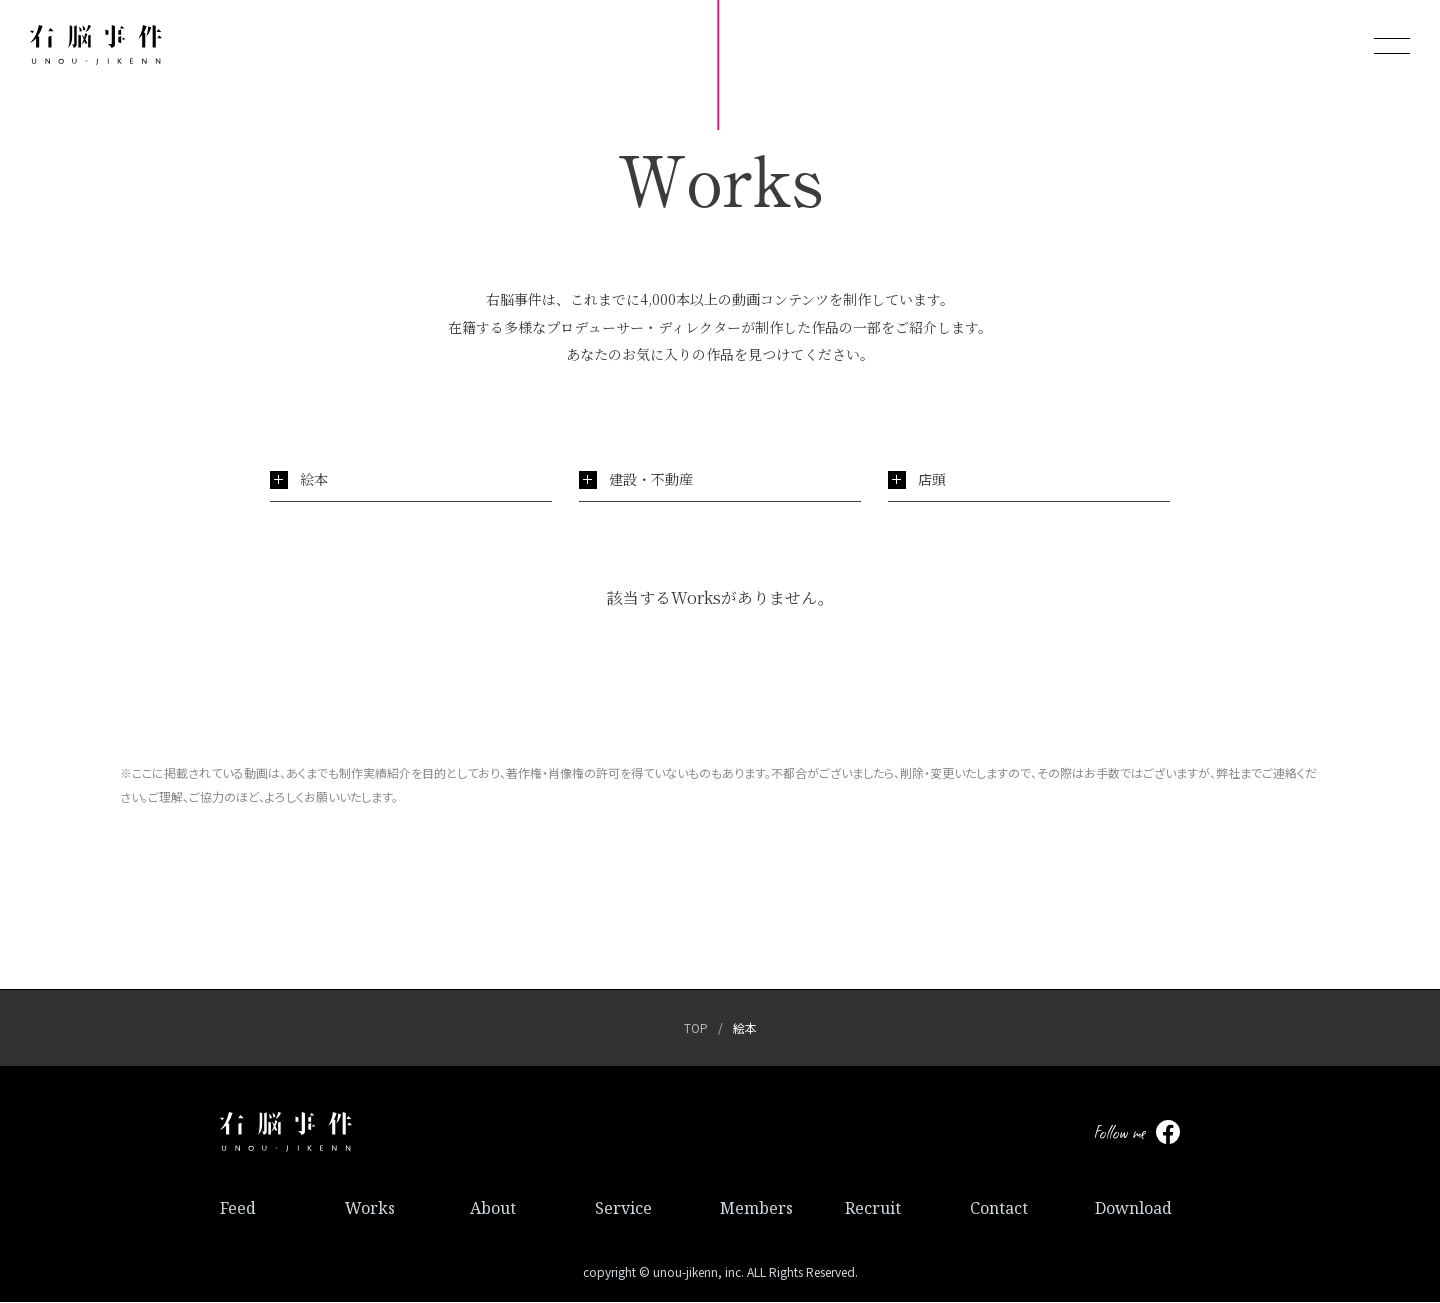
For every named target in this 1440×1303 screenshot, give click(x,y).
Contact (999, 1209)
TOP (696, 1028)
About (493, 1209)
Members (756, 1209)
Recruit (873, 1209)
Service (623, 1209)
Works (370, 1209)
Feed (238, 1209)
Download (1133, 1209)
